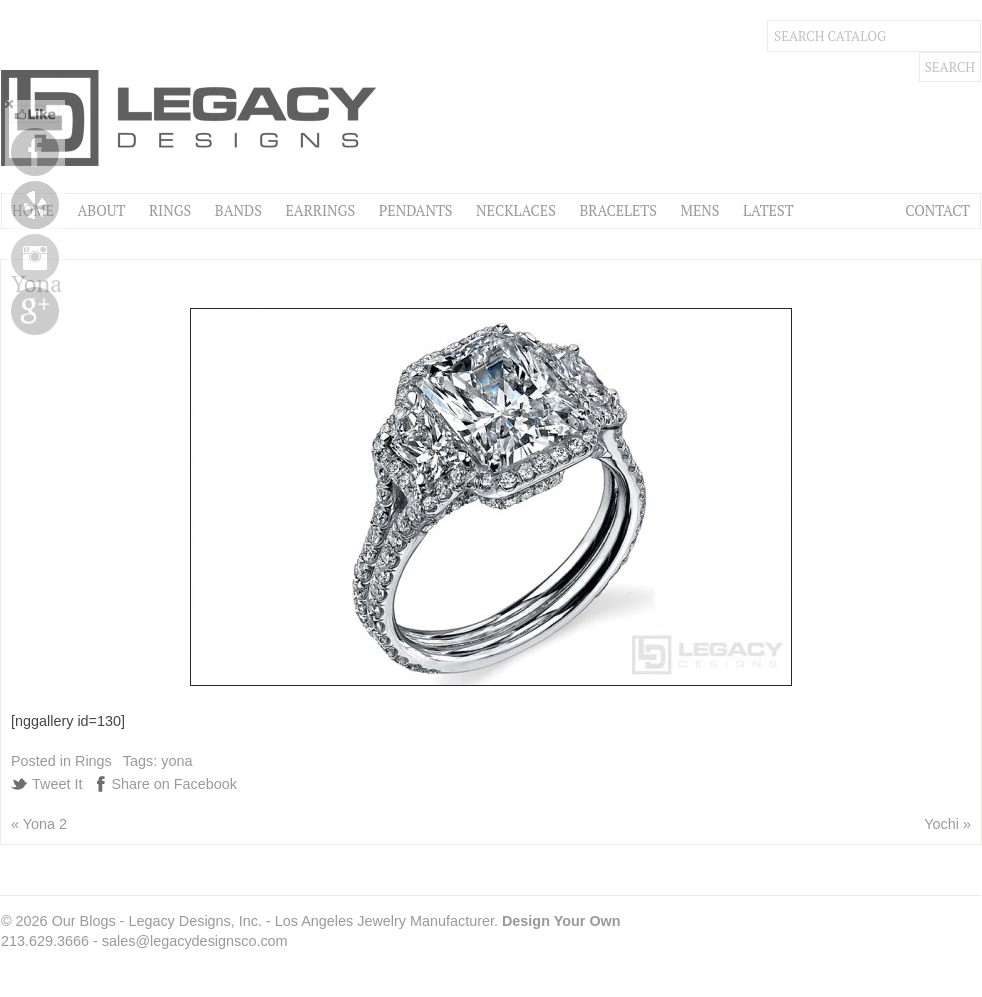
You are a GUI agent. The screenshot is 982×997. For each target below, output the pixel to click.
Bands (238, 210)
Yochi (941, 824)
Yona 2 (45, 824)
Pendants (416, 210)
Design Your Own (561, 921)
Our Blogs (84, 921)
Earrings (320, 210)
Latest (768, 210)
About (101, 210)
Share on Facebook (174, 784)
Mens (699, 210)
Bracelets (618, 210)
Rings (170, 210)
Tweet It (57, 784)
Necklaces (516, 210)
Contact (937, 210)
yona (176, 761)
